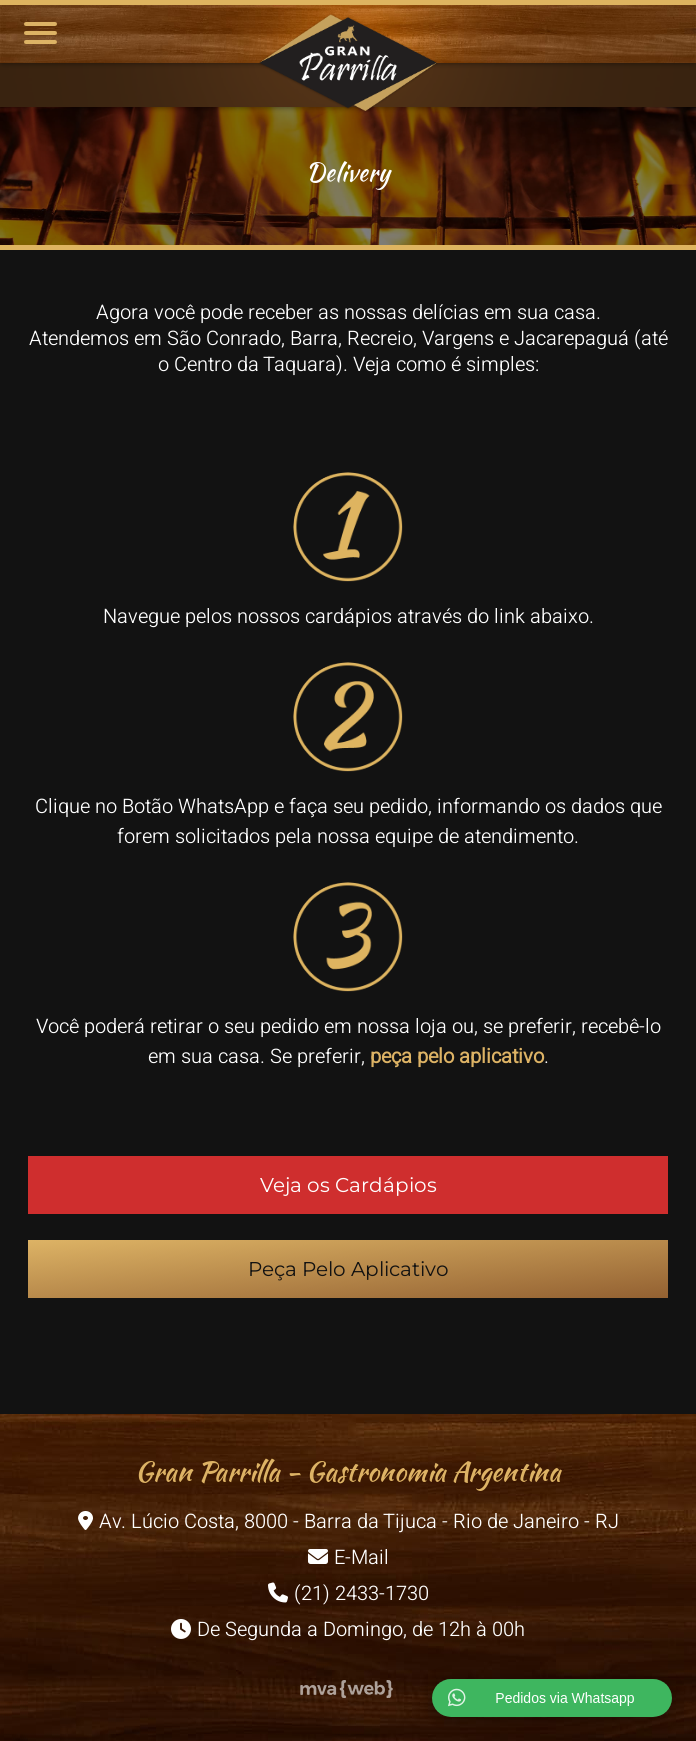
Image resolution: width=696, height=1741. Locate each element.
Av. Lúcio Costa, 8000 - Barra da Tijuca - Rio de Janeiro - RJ (348, 1521)
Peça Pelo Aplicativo (348, 1269)
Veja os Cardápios (348, 1185)
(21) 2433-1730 (348, 1593)
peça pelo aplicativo (457, 1056)
